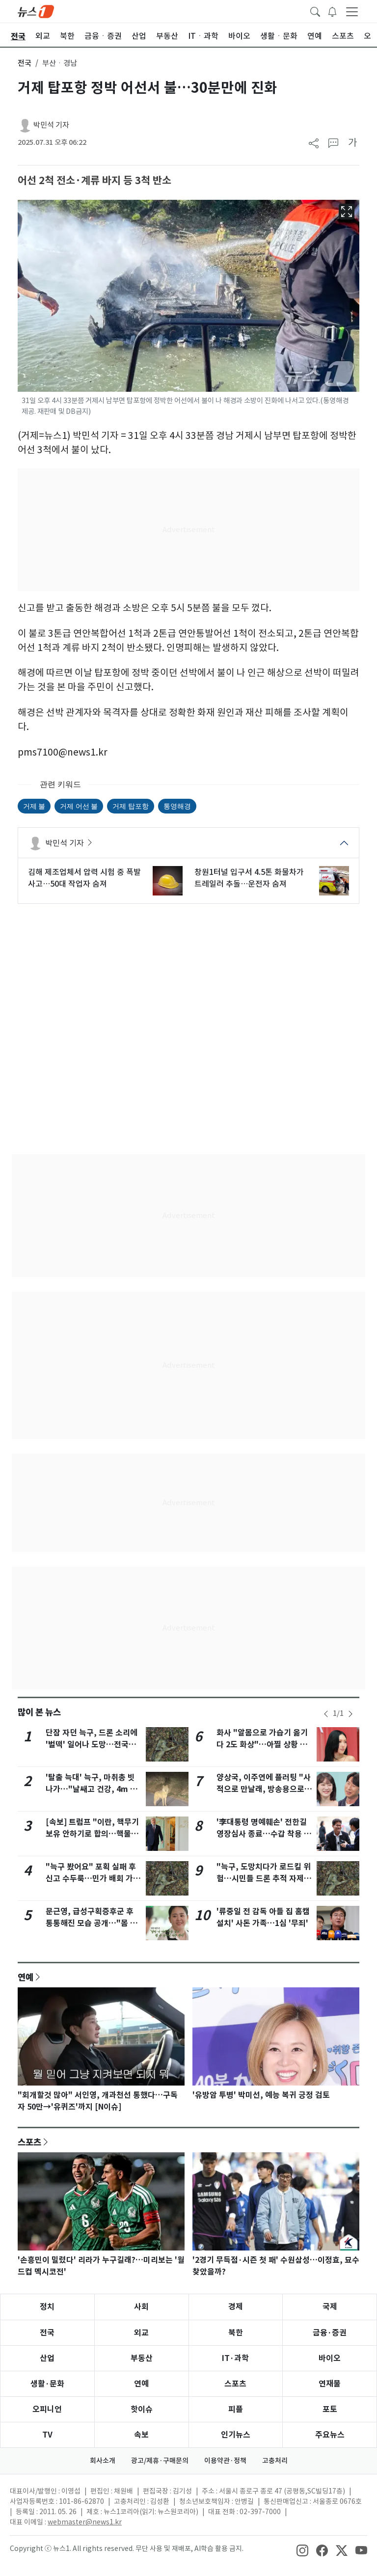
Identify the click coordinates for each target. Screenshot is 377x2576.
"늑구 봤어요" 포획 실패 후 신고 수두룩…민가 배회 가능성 (93, 1879)
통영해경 (177, 806)
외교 (141, 2333)
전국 (24, 63)
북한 (235, 2333)
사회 (141, 2307)
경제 (235, 2307)
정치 (47, 2307)
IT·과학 (235, 2358)
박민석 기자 (51, 125)
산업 (47, 2358)
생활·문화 (47, 2384)
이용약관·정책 (225, 2460)
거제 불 (34, 806)
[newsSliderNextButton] (350, 1714)
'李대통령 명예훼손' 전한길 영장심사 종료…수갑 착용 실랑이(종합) (263, 1834)
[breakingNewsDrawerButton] (332, 10)
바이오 (330, 2358)
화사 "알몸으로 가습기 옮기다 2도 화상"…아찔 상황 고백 (262, 1745)
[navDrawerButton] (352, 11)
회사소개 (102, 2460)
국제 (330, 2307)
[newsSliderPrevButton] (326, 1714)
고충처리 (275, 2460)
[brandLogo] (36, 11)
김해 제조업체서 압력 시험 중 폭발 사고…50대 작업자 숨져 (84, 878)
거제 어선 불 (79, 806)
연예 (25, 1977)
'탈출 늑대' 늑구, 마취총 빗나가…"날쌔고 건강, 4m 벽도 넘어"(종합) (91, 1789)
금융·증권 (330, 2333)
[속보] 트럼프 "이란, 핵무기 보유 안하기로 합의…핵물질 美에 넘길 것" (92, 1834)
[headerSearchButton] (315, 10)
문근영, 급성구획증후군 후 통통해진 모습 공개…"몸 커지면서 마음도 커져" (91, 1923)
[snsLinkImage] (302, 2549)
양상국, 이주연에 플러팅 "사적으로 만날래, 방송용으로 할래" (263, 1789)
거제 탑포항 (130, 806)
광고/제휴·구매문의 (159, 2460)
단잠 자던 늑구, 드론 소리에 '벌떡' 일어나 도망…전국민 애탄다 (91, 1745)
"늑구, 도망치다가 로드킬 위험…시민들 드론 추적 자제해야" (263, 1879)
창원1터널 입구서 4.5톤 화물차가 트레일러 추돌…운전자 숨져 (249, 878)
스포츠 (29, 2142)
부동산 (142, 2358)
